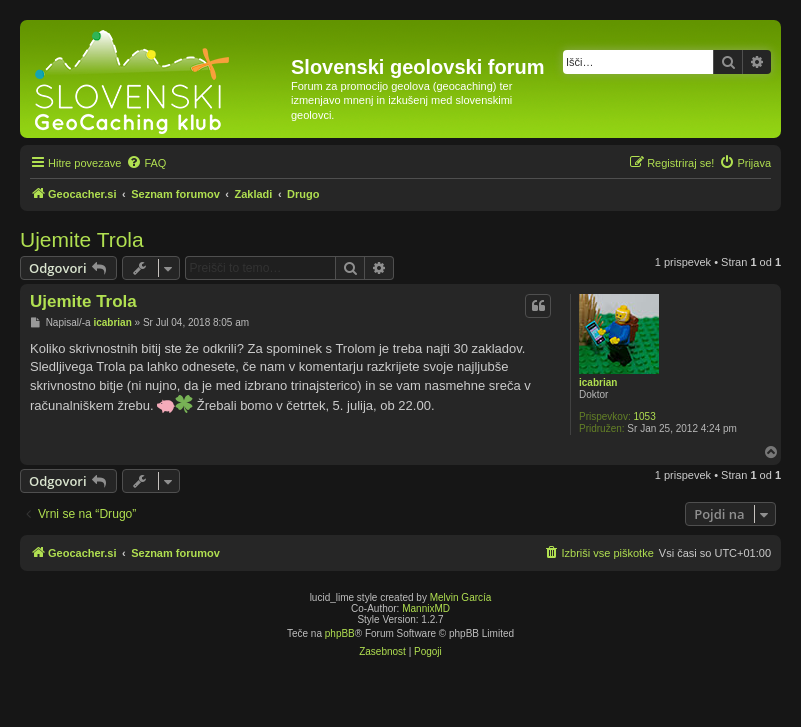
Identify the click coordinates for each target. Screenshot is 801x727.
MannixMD (426, 608)
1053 (644, 416)
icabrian (598, 382)
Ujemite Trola (82, 239)
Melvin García (461, 597)
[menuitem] (146, 163)
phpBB (340, 633)
